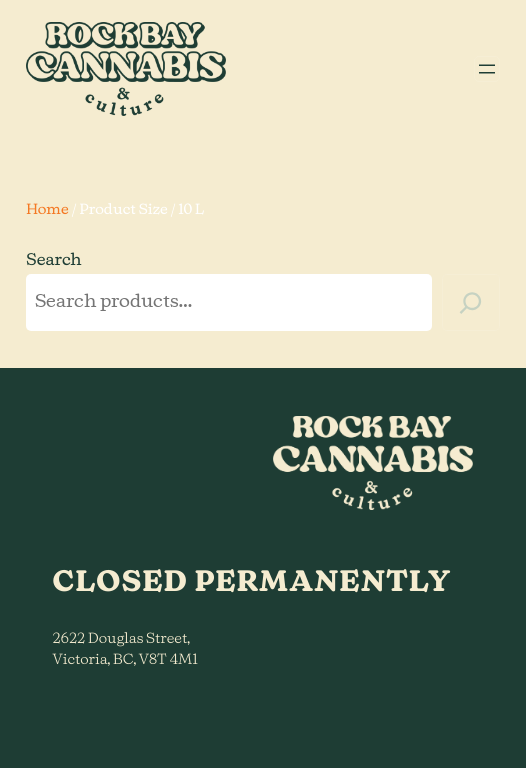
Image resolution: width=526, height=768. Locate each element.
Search (54, 261)
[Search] (470, 302)
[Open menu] (487, 69)
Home (47, 210)
